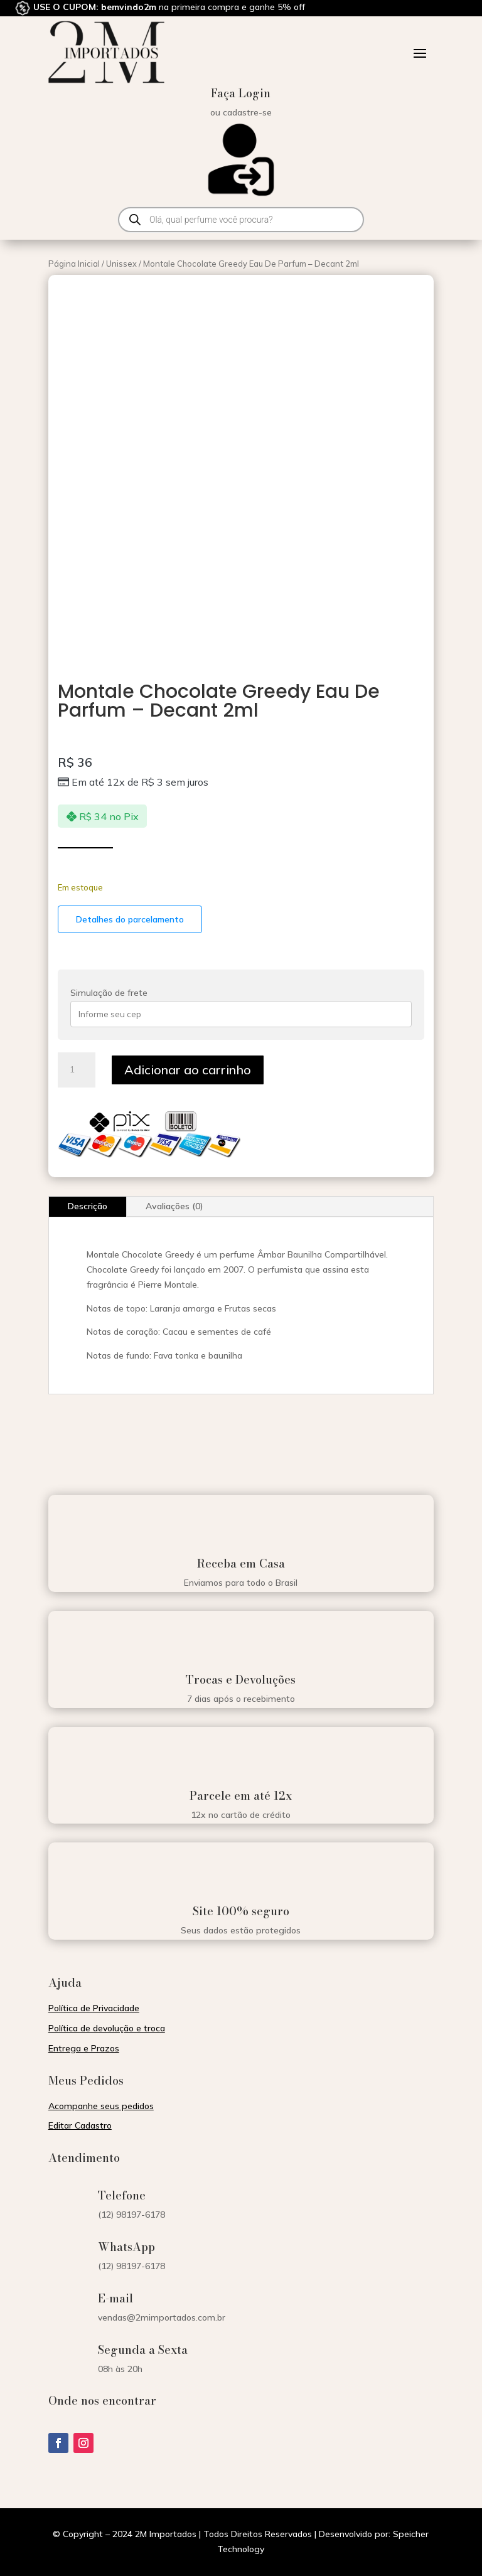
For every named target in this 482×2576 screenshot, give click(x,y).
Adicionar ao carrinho (187, 1069)
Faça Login (240, 93)
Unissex (121, 264)
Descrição (87, 1206)
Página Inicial (74, 264)
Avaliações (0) (174, 1206)
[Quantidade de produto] (76, 1070)
